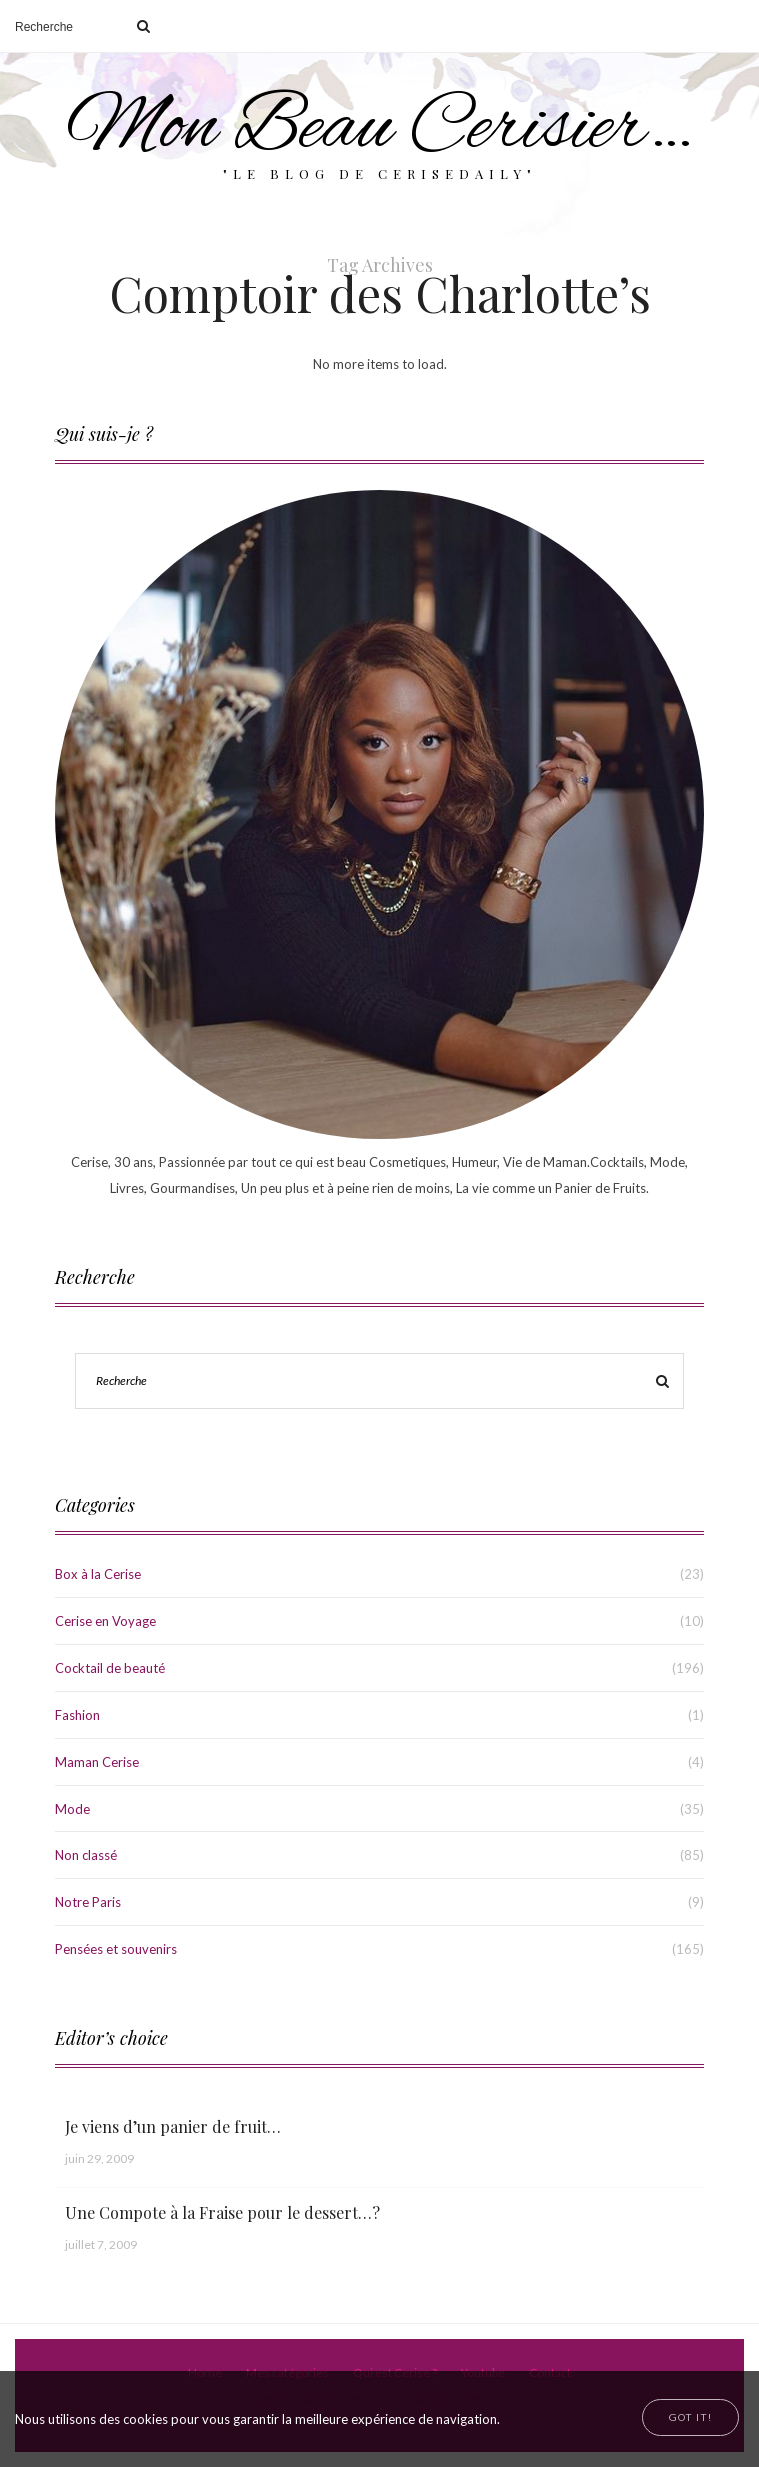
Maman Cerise (97, 1762)
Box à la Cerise (98, 1574)
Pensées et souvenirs (116, 1949)
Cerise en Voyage (105, 1621)
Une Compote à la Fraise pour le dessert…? (222, 2212)
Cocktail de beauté (110, 1668)
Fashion (77, 1715)
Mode (72, 1809)
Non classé (86, 1855)
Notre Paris (88, 1902)
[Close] (690, 2417)
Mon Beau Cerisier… (379, 129)
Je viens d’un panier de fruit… (173, 2126)
